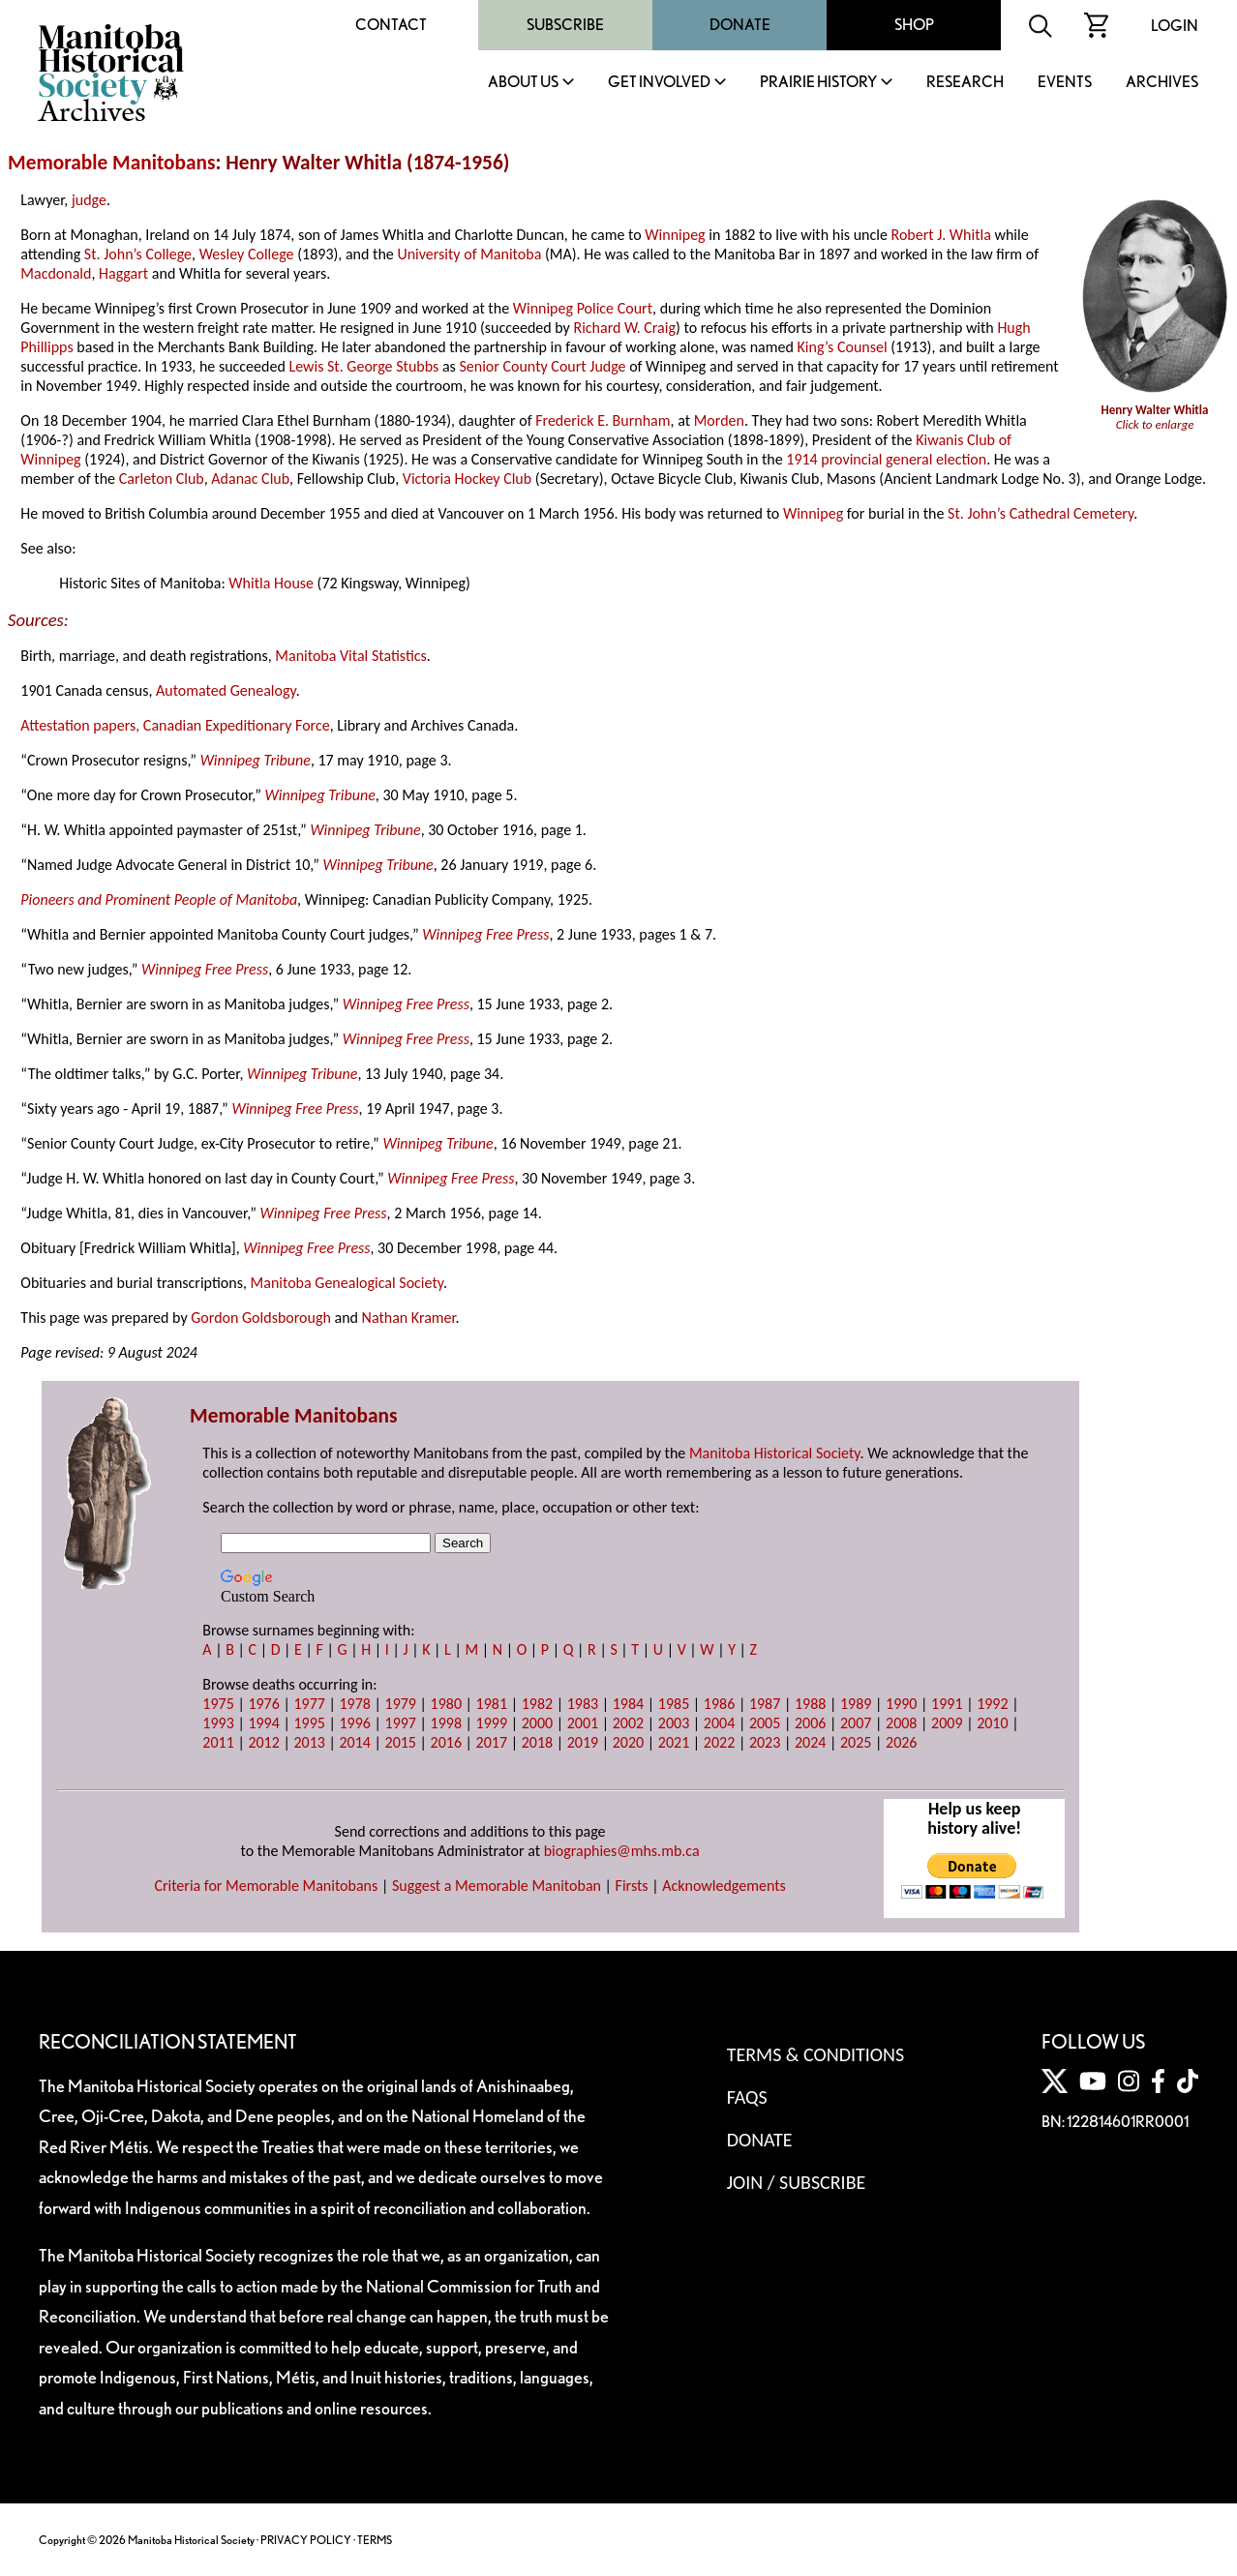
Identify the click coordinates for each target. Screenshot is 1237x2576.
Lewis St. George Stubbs (363, 366)
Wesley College (246, 254)
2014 (354, 1742)
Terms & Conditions (815, 2054)
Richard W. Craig (624, 327)
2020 (628, 1742)
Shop (914, 24)
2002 (628, 1723)
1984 (628, 1703)
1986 (719, 1703)
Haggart (123, 273)
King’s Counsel (843, 347)
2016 (446, 1742)
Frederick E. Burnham (602, 420)
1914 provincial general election (886, 459)
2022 (719, 1742)
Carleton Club (161, 478)
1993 (217, 1723)
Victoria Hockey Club (467, 478)
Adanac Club (250, 478)
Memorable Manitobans (112, 162)
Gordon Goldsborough (261, 1317)
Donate (739, 24)
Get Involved (659, 83)
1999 (491, 1723)
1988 (810, 1703)
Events (1065, 83)
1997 (400, 1723)
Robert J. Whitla (941, 234)
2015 (400, 1742)
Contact (391, 24)
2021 (673, 1742)
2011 (217, 1742)
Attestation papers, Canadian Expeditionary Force (174, 725)
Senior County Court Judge (542, 366)
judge (89, 200)
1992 (992, 1703)
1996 (354, 1723)
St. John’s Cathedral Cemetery (1040, 513)
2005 (764, 1723)
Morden (719, 420)
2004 (719, 1723)
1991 (946, 1703)
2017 (491, 1742)
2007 (855, 1723)
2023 (764, 1742)
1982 (537, 1703)
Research (965, 83)
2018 (537, 1742)
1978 (354, 1703)
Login (1174, 25)
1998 (446, 1723)
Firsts (632, 1885)
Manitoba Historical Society (774, 1453)
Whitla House (271, 583)
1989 (855, 1703)
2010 (992, 1723)
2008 (901, 1723)
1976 (263, 1703)
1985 (673, 1703)
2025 (855, 1742)
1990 (901, 1703)
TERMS (374, 2539)
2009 (946, 1723)
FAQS (747, 2097)
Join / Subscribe (796, 2182)
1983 (582, 1703)
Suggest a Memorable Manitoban (496, 1885)
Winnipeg (675, 234)
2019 (582, 1742)
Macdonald (55, 273)
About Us (523, 83)
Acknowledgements (724, 1885)
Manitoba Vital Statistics (351, 655)
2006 (810, 1723)
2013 (308, 1742)
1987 (764, 1703)
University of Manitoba (469, 254)
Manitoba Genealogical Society (347, 1282)
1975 (217, 1703)
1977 (308, 1703)
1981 (491, 1703)
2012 (263, 1742)
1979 (400, 1703)
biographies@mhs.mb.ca (622, 1851)
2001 (582, 1723)
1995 (308, 1723)
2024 (810, 1742)
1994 (263, 1723)
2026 (901, 1742)
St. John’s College (138, 254)
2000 (537, 1723)
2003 (673, 1723)
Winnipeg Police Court (582, 308)
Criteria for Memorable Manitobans (265, 1885)
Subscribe (565, 24)
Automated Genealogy (226, 690)
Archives (1162, 83)
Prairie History (818, 83)
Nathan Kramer (409, 1317)
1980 (446, 1703)
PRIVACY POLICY (305, 2539)
